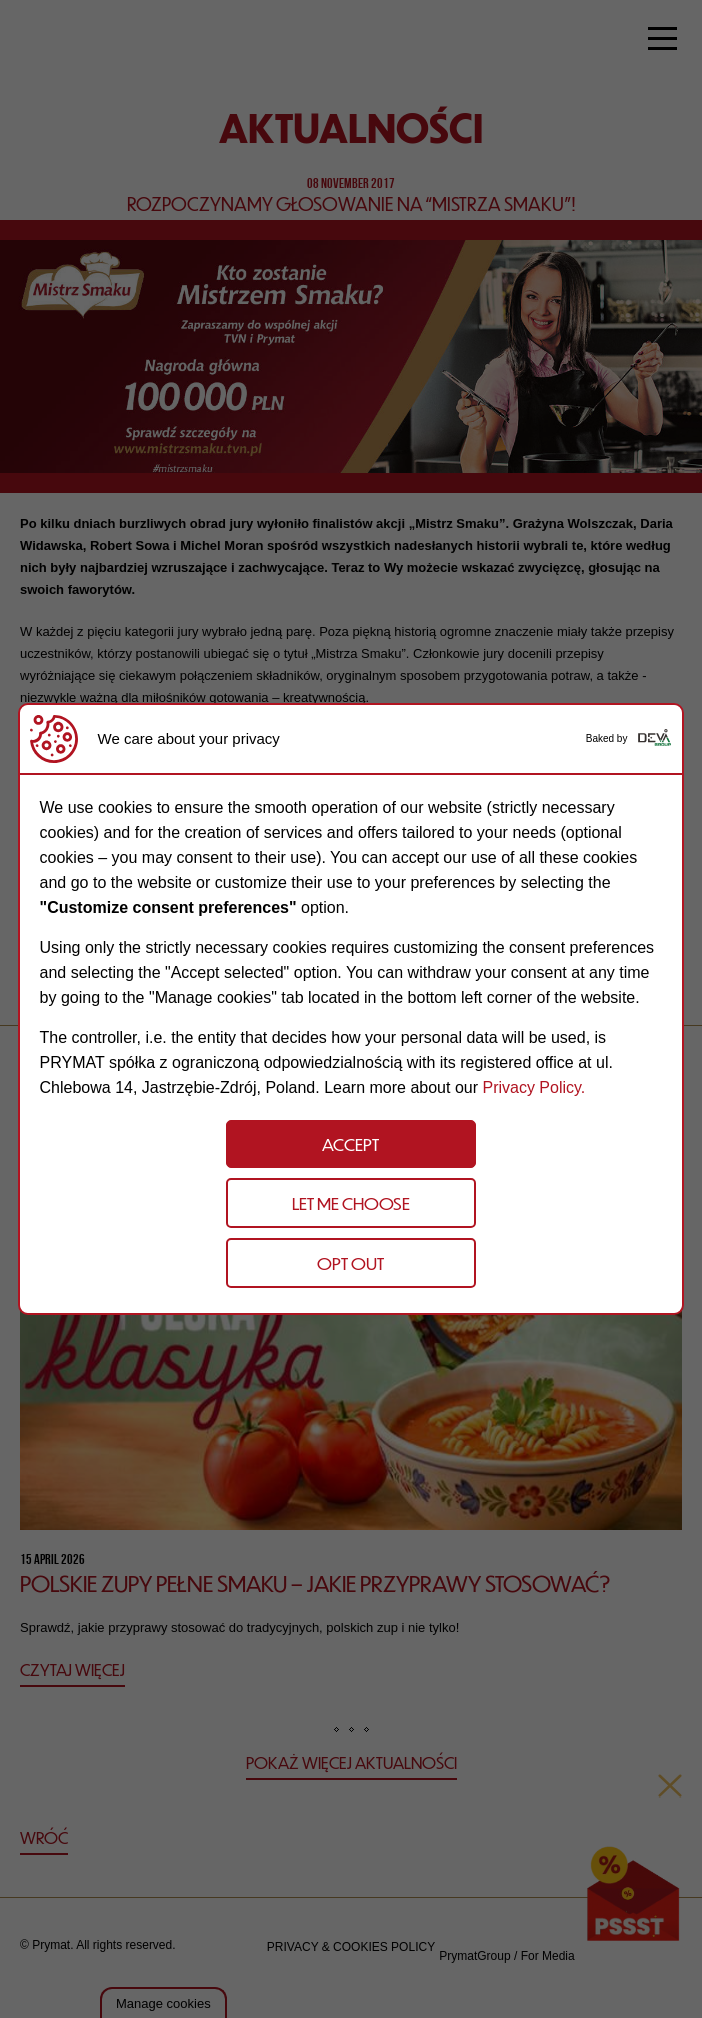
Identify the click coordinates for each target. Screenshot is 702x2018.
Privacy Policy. (533, 1087)
